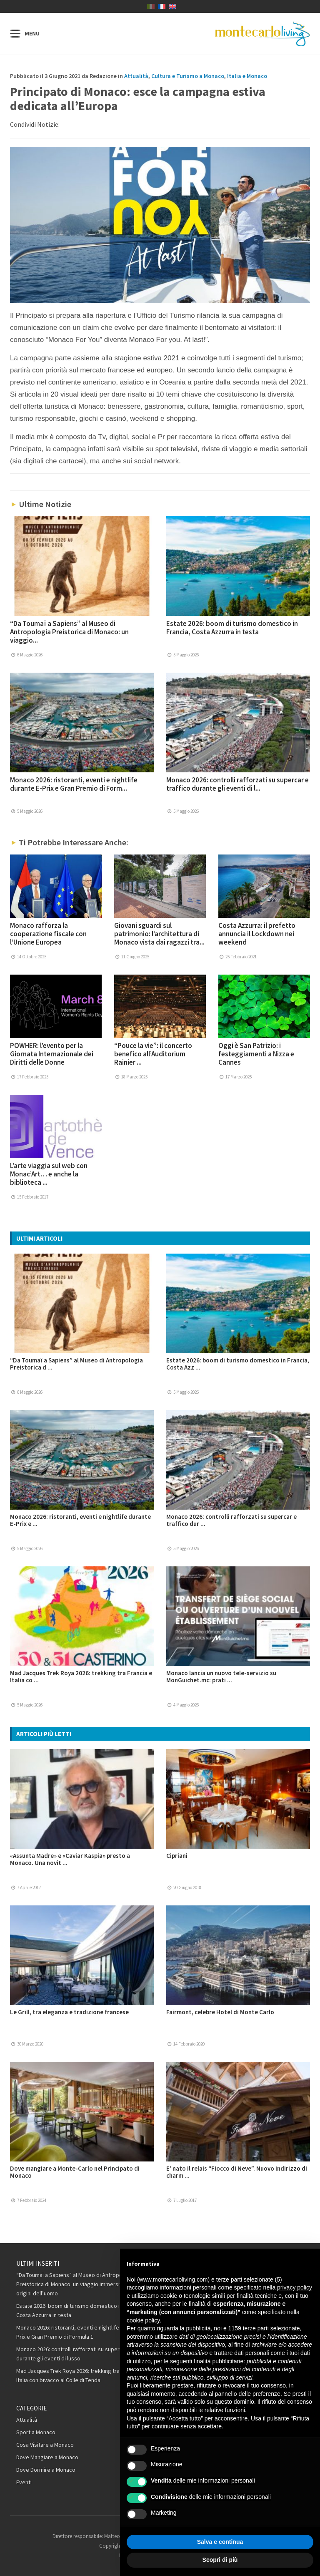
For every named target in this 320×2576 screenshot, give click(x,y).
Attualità (136, 76)
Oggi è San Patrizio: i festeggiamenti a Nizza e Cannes (256, 1054)
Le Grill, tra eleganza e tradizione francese (69, 2012)
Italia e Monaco (247, 76)
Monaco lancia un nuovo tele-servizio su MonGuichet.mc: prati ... (221, 1676)
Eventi (24, 2482)
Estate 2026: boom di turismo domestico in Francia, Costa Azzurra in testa (232, 627)
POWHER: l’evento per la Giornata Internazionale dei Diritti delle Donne (51, 1054)
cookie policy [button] (143, 2320)
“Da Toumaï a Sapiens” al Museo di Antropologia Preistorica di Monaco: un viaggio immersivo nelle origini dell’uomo (77, 2284)
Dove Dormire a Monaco (45, 2469)
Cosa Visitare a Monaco (45, 2444)
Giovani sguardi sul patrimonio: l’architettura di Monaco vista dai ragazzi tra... (159, 934)
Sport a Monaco (35, 2432)
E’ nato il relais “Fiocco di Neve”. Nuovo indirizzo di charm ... (236, 2171)
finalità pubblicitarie (218, 2361)
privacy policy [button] (294, 2287)
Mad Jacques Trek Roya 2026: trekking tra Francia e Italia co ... (81, 1676)
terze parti (256, 2328)
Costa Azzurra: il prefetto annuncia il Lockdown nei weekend (256, 934)
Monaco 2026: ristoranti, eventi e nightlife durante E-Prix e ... (80, 1520)
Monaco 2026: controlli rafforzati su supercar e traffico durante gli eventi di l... (237, 784)
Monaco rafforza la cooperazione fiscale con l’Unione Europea (48, 934)
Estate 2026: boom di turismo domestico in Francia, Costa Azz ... (237, 1363)
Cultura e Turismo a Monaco (187, 76)
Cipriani (177, 1856)
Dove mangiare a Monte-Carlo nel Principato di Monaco (75, 2171)
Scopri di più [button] (220, 2559)
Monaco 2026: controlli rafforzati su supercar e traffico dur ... (231, 1520)
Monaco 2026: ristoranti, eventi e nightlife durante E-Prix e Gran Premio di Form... (74, 784)
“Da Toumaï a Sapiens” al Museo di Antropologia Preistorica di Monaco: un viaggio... (69, 632)
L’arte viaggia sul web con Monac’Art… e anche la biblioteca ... (49, 1174)
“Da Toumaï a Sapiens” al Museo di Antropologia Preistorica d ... (76, 1363)
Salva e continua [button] (220, 2541)
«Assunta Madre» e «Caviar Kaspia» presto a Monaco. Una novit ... (70, 1859)
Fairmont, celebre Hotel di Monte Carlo (220, 2012)
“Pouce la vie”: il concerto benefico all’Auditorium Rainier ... (153, 1054)
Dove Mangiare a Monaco (47, 2457)
